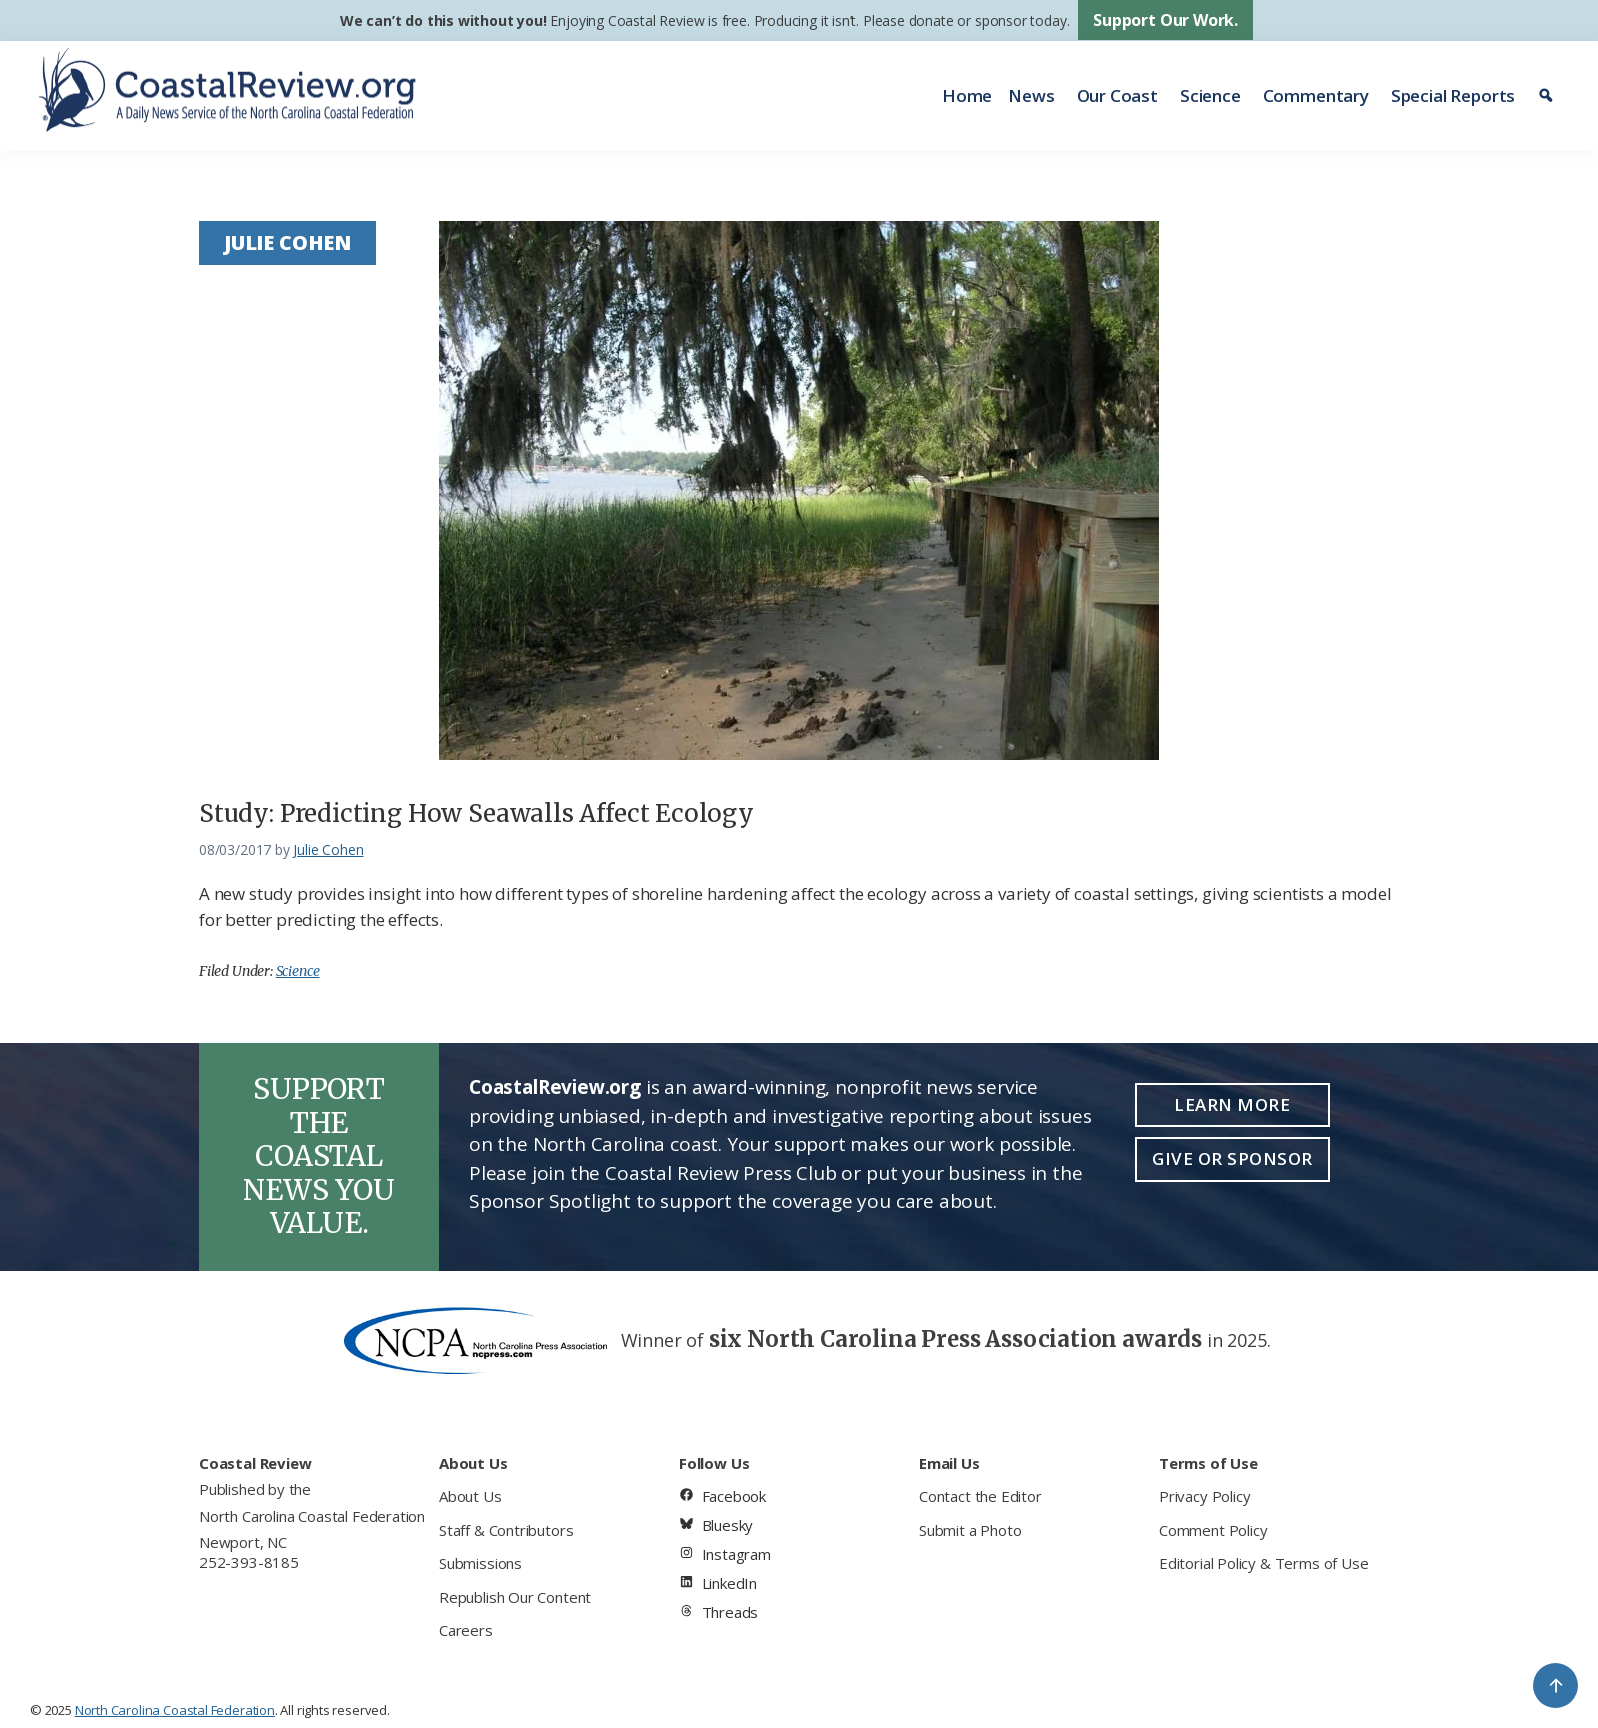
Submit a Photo (970, 1530)
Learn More (1232, 1104)
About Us (470, 1496)
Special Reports (1453, 95)
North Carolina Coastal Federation (312, 1516)
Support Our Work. (1165, 20)
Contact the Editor (980, 1496)
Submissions (480, 1563)
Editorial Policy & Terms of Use (1263, 1563)
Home (967, 95)
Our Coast (1117, 95)
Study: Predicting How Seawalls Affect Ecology (476, 813)
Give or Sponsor (1232, 1158)
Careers (466, 1630)
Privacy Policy (1204, 1496)
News (1031, 95)
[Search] (1548, 96)
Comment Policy (1213, 1530)
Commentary (1316, 95)
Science (1210, 95)
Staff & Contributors (506, 1530)
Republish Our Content (515, 1597)
